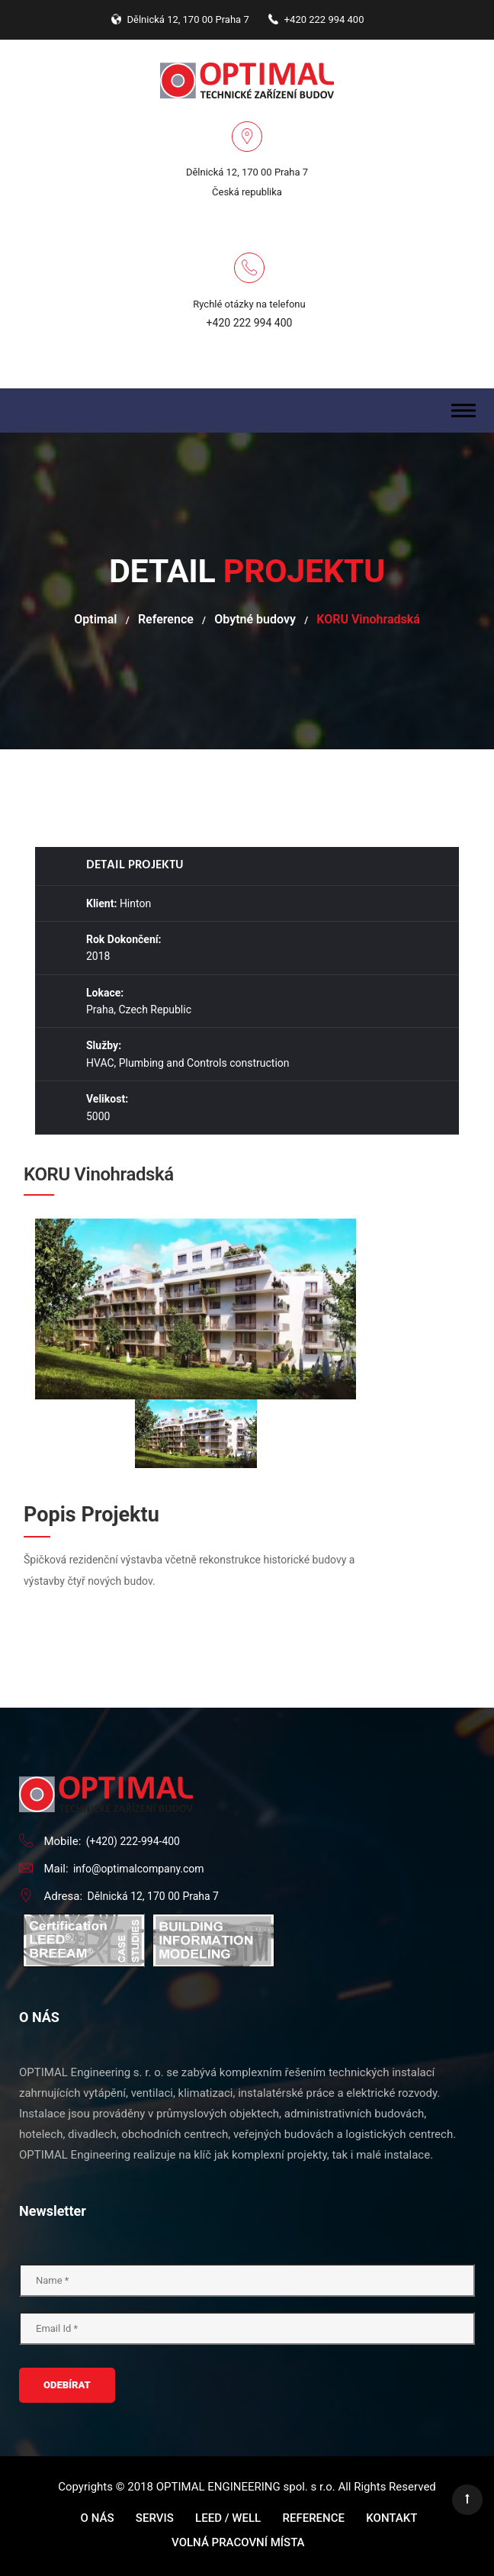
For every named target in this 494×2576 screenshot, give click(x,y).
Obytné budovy (255, 619)
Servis (155, 2518)
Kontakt (391, 2518)
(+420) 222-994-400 (133, 1841)
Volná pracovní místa (238, 2542)
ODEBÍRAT (67, 2385)
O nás (97, 2518)
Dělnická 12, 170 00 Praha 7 (153, 1896)
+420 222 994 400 (250, 323)
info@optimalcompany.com (138, 1869)
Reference (166, 619)
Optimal (95, 619)
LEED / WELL (228, 2518)
